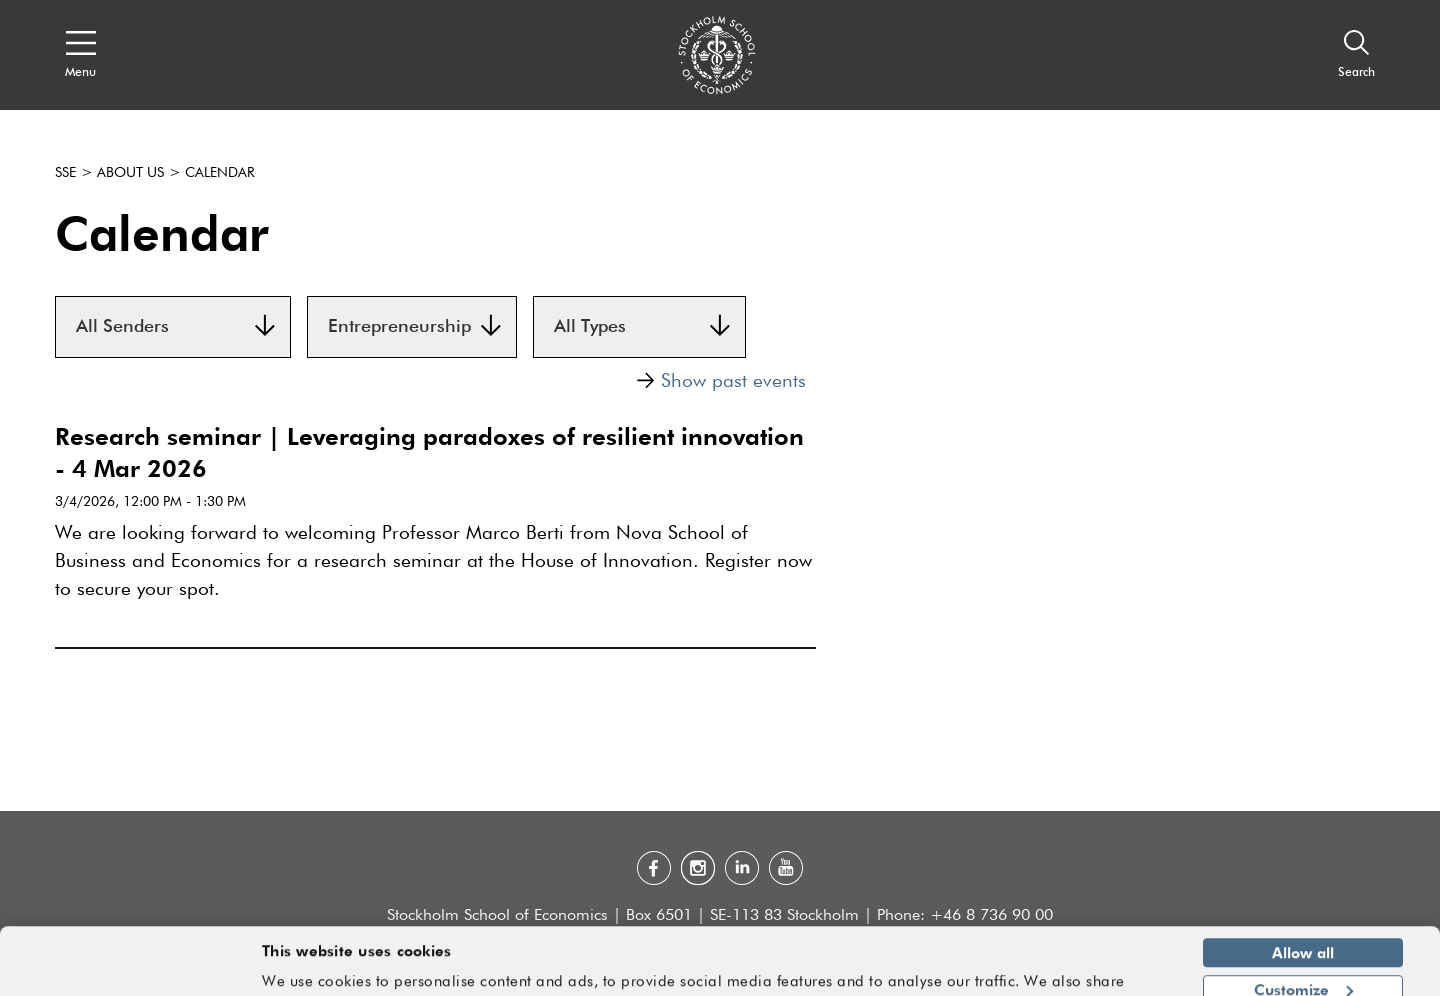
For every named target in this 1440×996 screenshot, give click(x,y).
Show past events (721, 381)
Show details (1114, 972)
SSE (65, 173)
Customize (1303, 931)
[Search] (1356, 55)
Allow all (1303, 895)
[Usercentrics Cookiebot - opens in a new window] (129, 969)
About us (130, 173)
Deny (1302, 968)
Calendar (220, 173)
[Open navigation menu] (80, 55)
